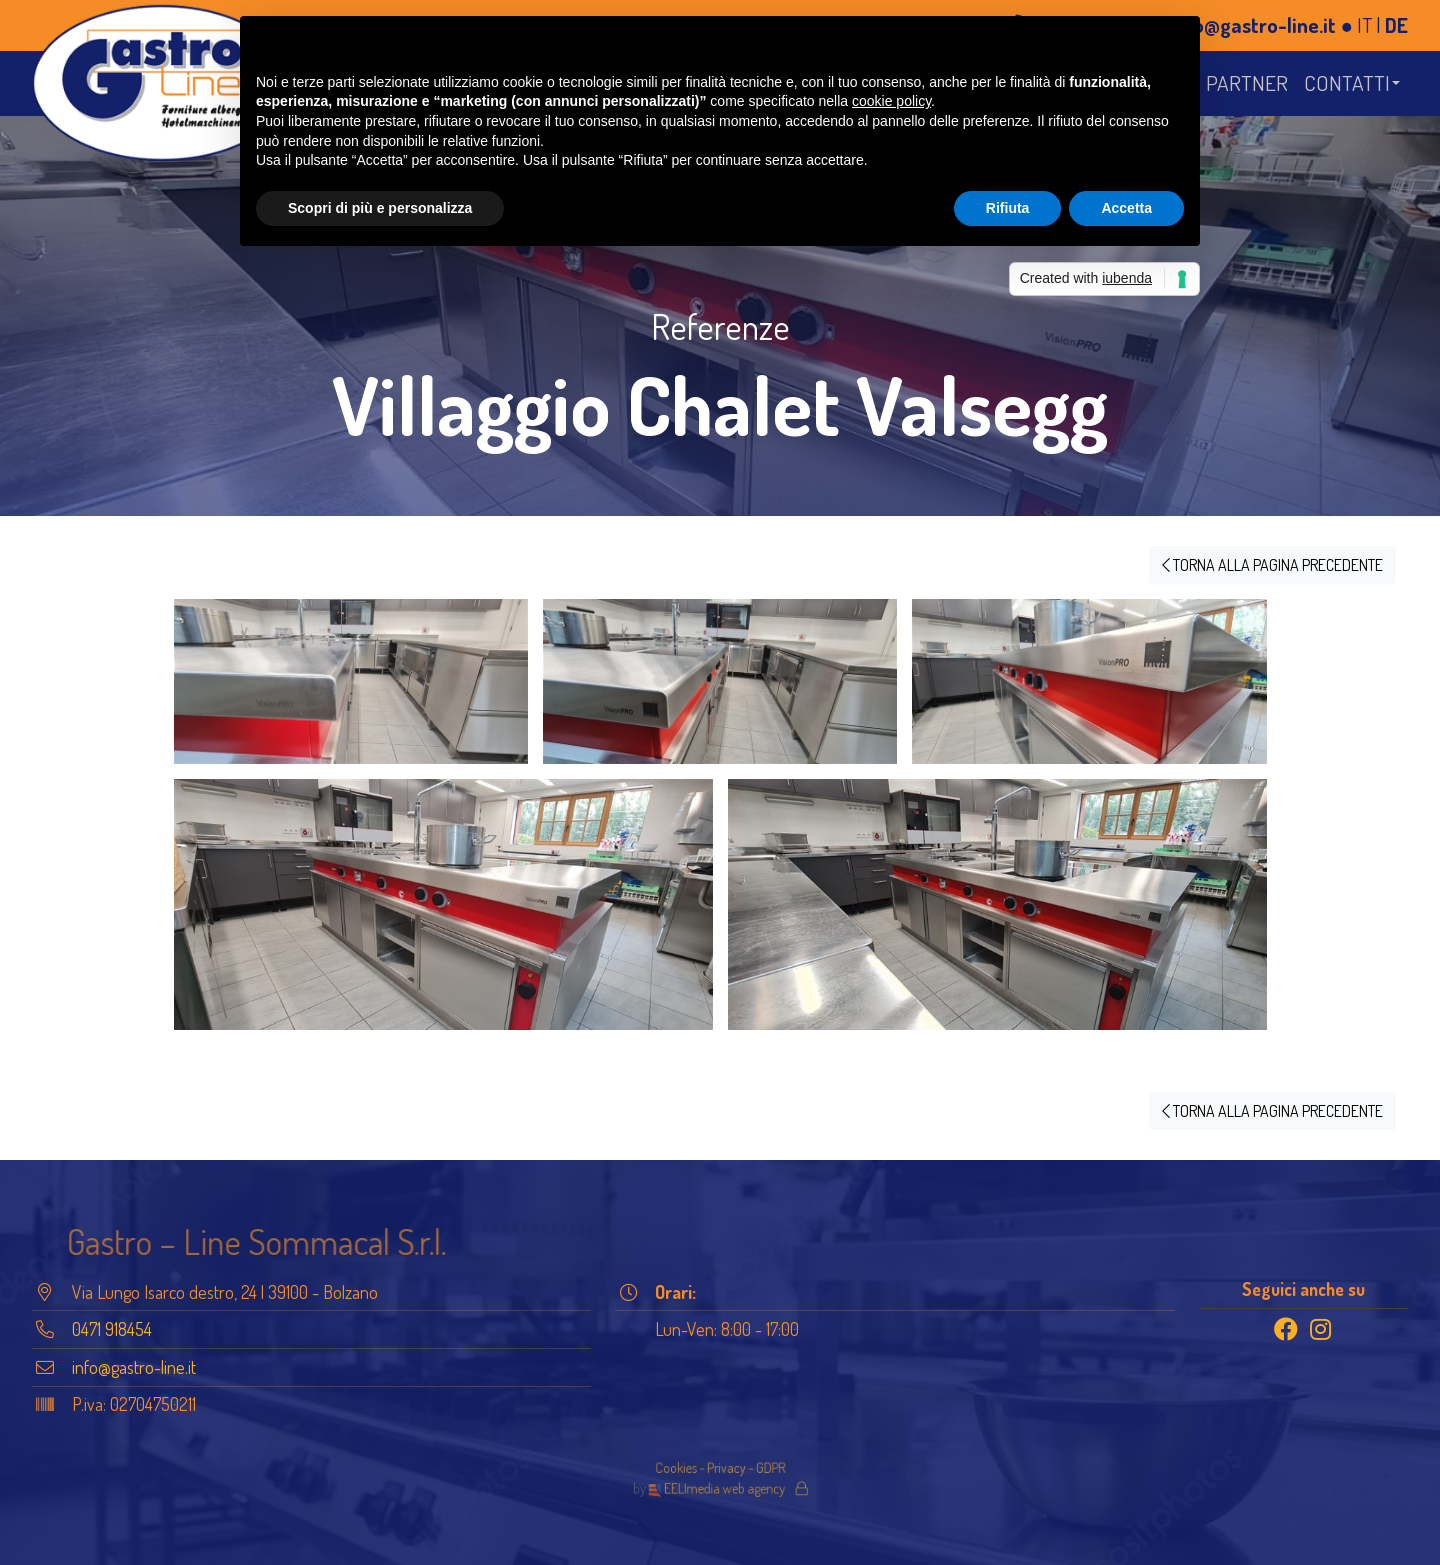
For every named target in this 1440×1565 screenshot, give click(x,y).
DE (1396, 25)
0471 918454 (112, 1329)
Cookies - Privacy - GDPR (719, 1470)
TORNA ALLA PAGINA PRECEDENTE (1272, 565)
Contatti (1347, 82)
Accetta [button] (1126, 208)
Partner (1247, 82)
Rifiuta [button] (1008, 208)
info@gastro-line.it (1252, 25)
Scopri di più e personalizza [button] (380, 208)
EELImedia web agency (718, 1486)
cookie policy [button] (891, 101)
